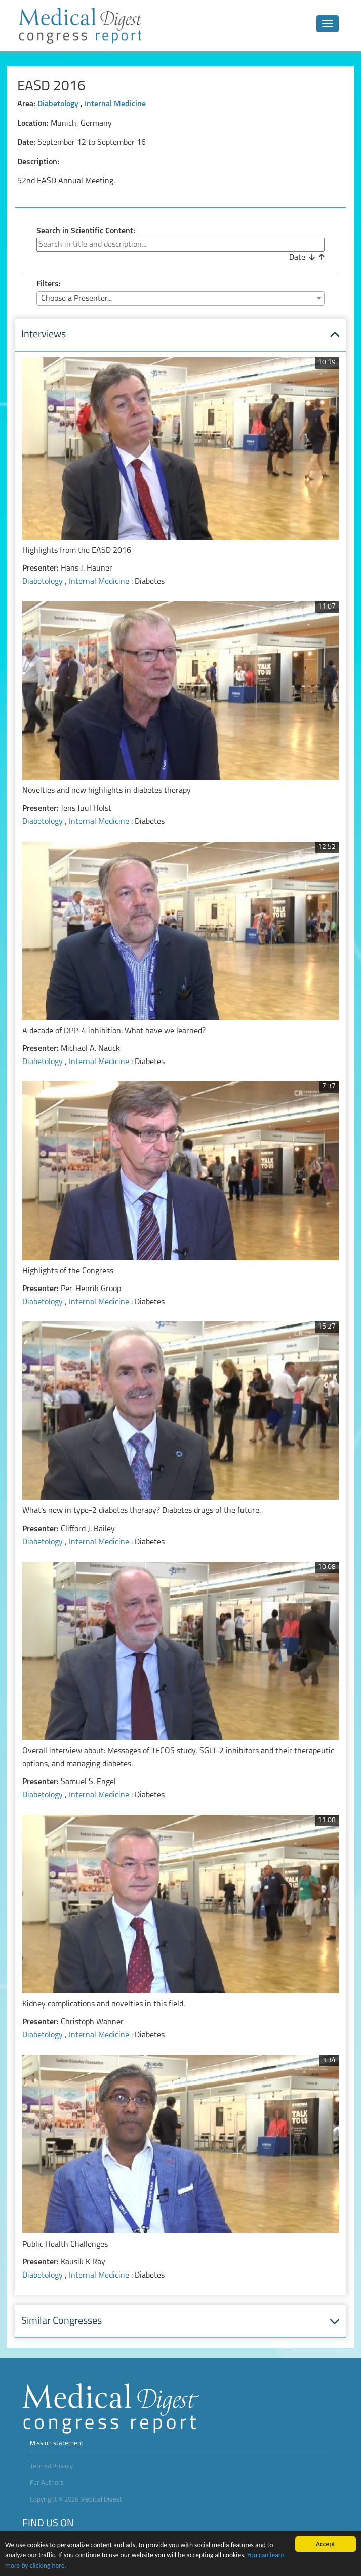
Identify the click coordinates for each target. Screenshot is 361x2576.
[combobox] (180, 298)
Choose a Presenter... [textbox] (76, 299)
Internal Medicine (115, 104)
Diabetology (59, 104)
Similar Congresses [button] (61, 2321)
